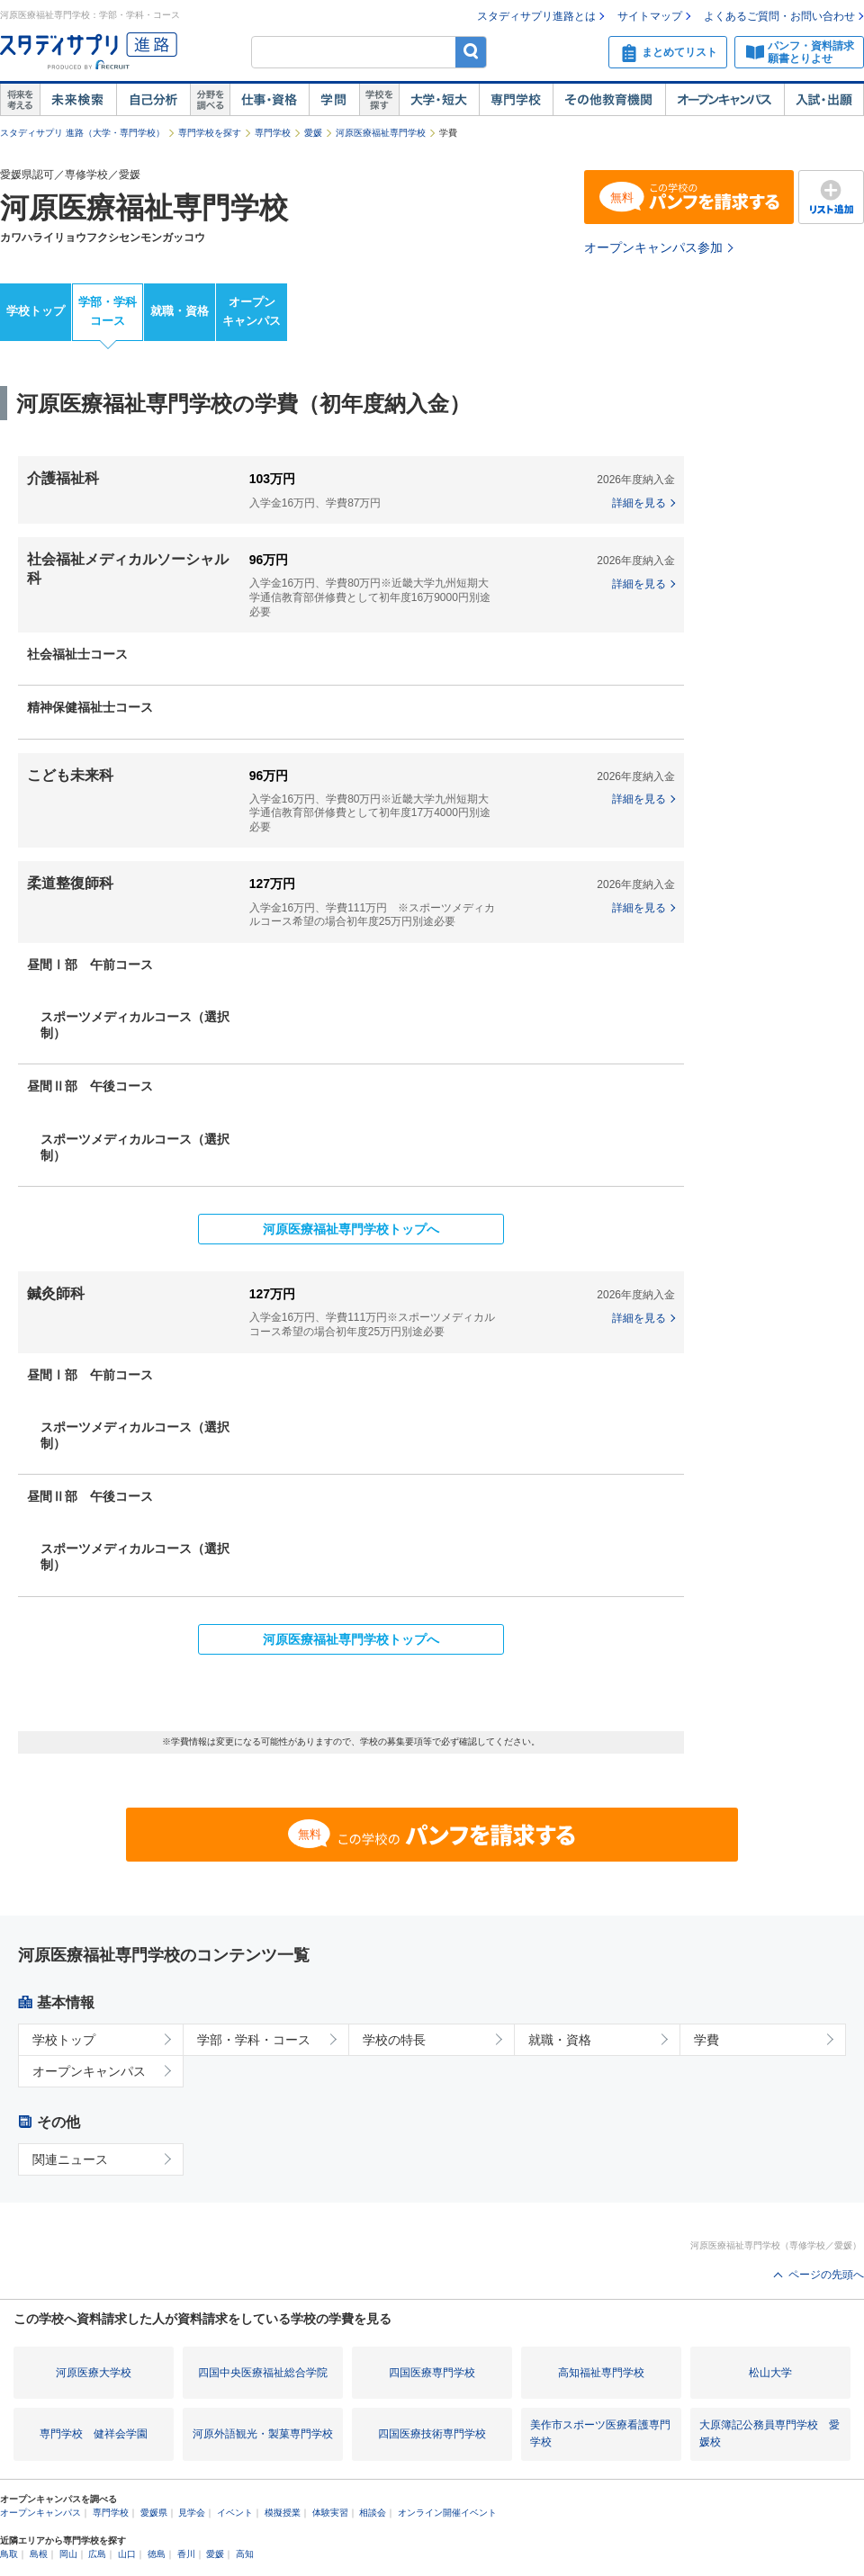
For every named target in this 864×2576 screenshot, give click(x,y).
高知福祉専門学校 (601, 2372)
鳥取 (9, 2554)
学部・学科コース (107, 311)
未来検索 (78, 100)
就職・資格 (179, 311)
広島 (97, 2554)
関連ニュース (70, 2159)
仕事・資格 (269, 100)
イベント (235, 2513)
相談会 (372, 2513)
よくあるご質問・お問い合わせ (779, 16)
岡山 (68, 2554)
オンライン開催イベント (447, 2513)
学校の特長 (394, 2040)
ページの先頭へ (826, 2274)
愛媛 (313, 133)
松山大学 (770, 2372)
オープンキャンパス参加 (653, 247)
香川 (186, 2554)
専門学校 (516, 100)
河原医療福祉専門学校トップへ (351, 1229)
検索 (471, 51)
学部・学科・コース (253, 2040)
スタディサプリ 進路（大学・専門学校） (82, 133)
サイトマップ (649, 16)
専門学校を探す (209, 133)
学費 (706, 2040)
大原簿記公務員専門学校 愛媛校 (769, 2433)
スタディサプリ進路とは (536, 16)
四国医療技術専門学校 (432, 2434)
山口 (127, 2554)
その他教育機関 (609, 100)
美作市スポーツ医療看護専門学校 (600, 2433)
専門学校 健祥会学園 (94, 2434)
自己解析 (153, 100)
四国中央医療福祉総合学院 (263, 2372)
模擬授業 (283, 2513)
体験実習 (330, 2513)
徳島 (157, 2554)
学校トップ (35, 311)
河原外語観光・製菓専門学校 (263, 2434)
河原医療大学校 (93, 2372)
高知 (245, 2554)
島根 (39, 2554)
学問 (334, 100)
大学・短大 (439, 100)
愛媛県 (153, 2513)
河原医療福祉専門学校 (381, 133)
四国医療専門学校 (432, 2372)
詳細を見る (639, 503)
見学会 (191, 2513)
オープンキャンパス (724, 100)
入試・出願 (824, 100)
